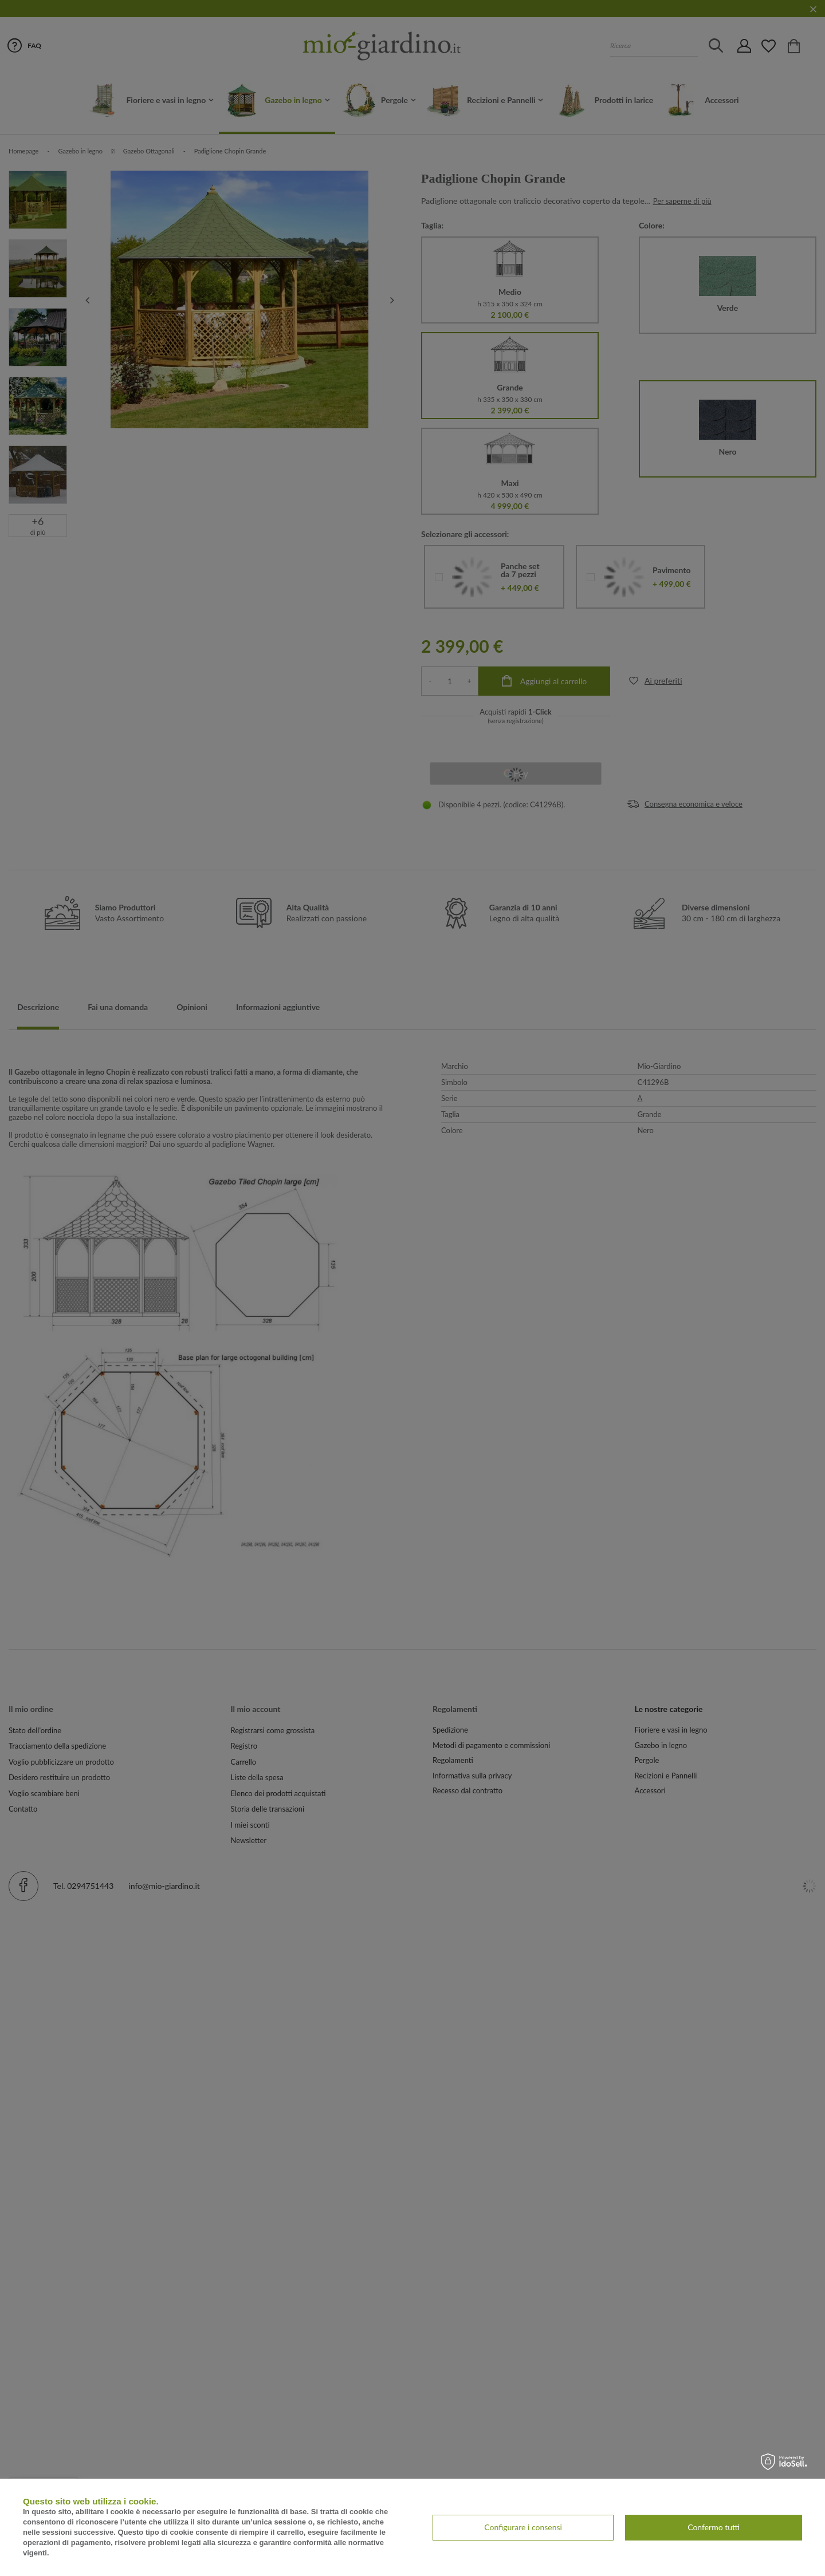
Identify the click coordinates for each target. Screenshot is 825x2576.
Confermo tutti (714, 2527)
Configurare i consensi (523, 2527)
